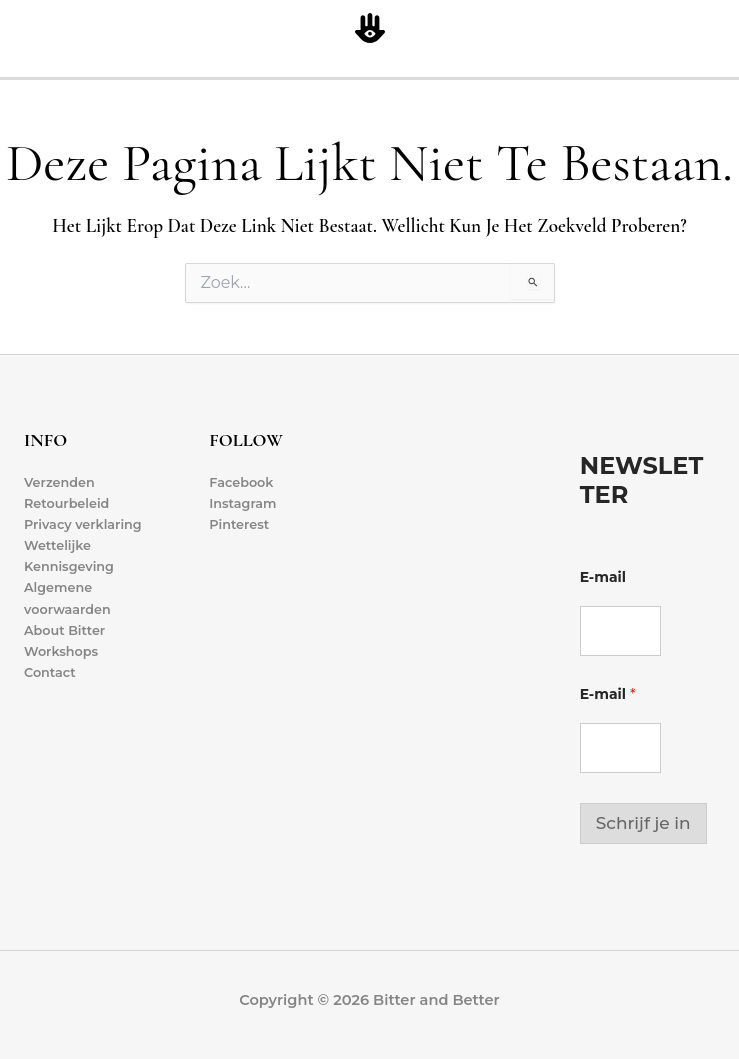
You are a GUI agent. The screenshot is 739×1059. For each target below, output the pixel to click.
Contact (50, 672)
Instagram (242, 503)
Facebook (241, 482)
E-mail (603, 577)
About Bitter (64, 630)
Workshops (61, 651)
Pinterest (239, 524)
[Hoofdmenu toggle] (719, 29)
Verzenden (59, 482)
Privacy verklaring (83, 524)
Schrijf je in (643, 823)
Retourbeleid (66, 503)
